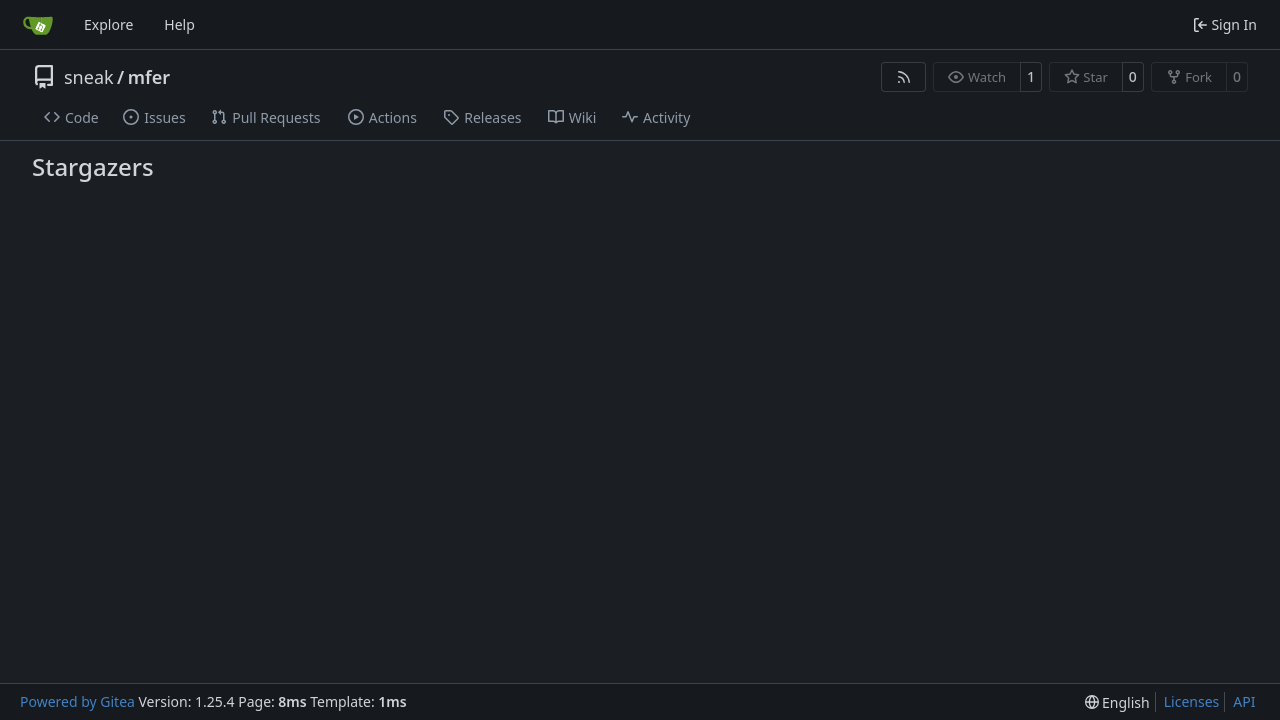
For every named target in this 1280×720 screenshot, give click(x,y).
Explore (108, 24)
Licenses (1192, 701)
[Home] (38, 25)
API (1244, 701)
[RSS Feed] (904, 77)
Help (179, 24)
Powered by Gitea (77, 701)
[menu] (1117, 702)
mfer (149, 77)
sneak (89, 77)
